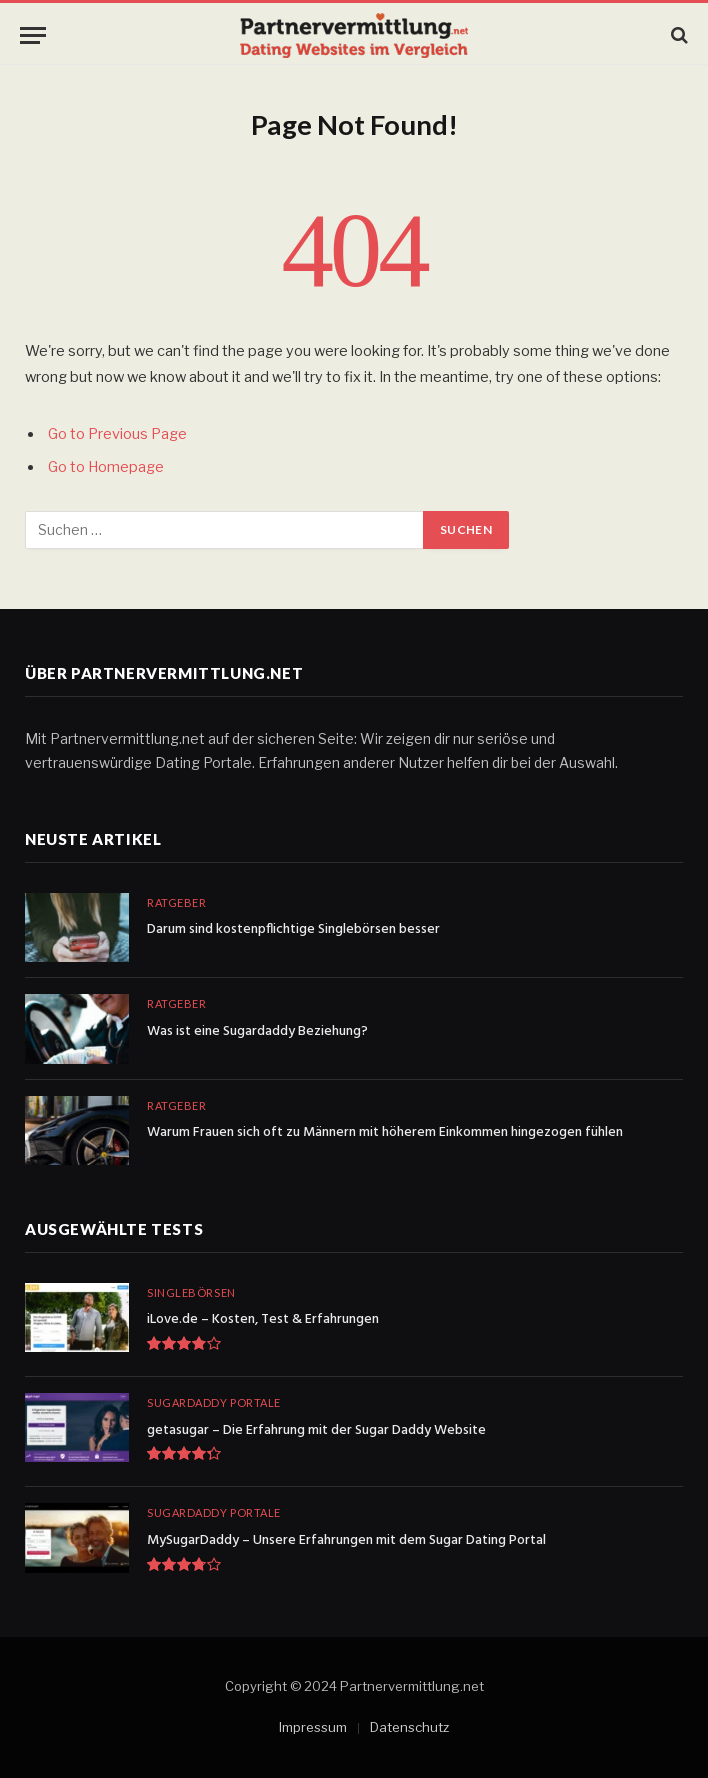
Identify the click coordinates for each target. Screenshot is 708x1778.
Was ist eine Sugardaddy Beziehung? (257, 1032)
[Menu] (33, 35)
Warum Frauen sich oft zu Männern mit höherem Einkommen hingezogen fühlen (385, 1133)
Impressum (313, 1727)
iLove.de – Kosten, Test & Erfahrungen (263, 1320)
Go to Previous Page (117, 434)
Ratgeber (176, 902)
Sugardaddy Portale (214, 1402)
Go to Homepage (106, 467)
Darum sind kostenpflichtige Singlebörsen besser (293, 930)
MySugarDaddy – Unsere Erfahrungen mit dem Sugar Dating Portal (346, 1541)
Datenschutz (409, 1727)
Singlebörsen (191, 1292)
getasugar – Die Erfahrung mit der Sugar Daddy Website (316, 1431)
